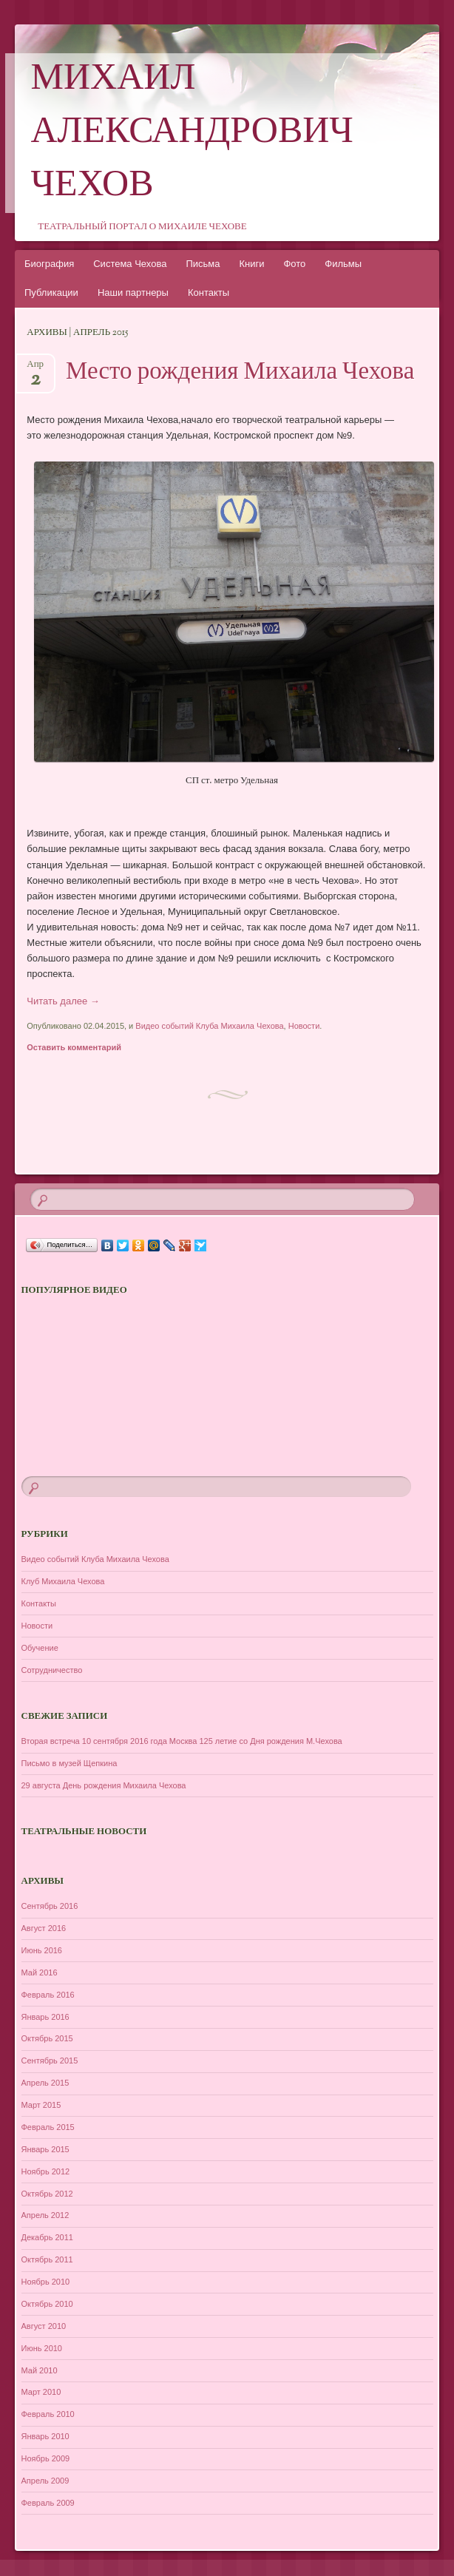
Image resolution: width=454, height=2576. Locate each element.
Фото (294, 263)
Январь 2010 (45, 2436)
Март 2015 (41, 2104)
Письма (203, 263)
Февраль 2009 (48, 2502)
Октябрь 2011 (47, 2259)
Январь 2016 (45, 2016)
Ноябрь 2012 (45, 2171)
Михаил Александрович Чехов (192, 133)
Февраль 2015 (48, 2127)
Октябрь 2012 (47, 2193)
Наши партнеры (133, 292)
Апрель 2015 (45, 2082)
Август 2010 (44, 2326)
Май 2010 (39, 2370)
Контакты (208, 292)
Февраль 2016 (48, 1994)
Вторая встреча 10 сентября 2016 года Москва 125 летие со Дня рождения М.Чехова (181, 1741)
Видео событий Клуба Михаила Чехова (209, 1025)
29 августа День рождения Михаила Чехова (103, 1785)
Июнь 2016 (42, 1950)
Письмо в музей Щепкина (69, 1763)
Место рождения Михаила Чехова (240, 373)
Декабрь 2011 (47, 2237)
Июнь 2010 (42, 2348)
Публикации (51, 292)
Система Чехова (129, 263)
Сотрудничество (52, 1670)
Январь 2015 (45, 2149)
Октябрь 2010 (47, 2303)
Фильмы (343, 263)
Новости (304, 1025)
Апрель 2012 (45, 2215)
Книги (251, 263)
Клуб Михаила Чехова (63, 1581)
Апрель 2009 (45, 2480)
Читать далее (63, 1001)
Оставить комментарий (74, 1047)
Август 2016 (44, 1928)
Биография (49, 263)
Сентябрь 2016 (49, 1905)
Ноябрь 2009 (45, 2458)
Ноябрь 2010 (45, 2281)
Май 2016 (39, 1972)
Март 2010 (41, 2391)
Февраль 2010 (48, 2414)
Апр (35, 368)
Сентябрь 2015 (49, 2060)
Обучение (39, 1647)
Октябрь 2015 (47, 2038)
